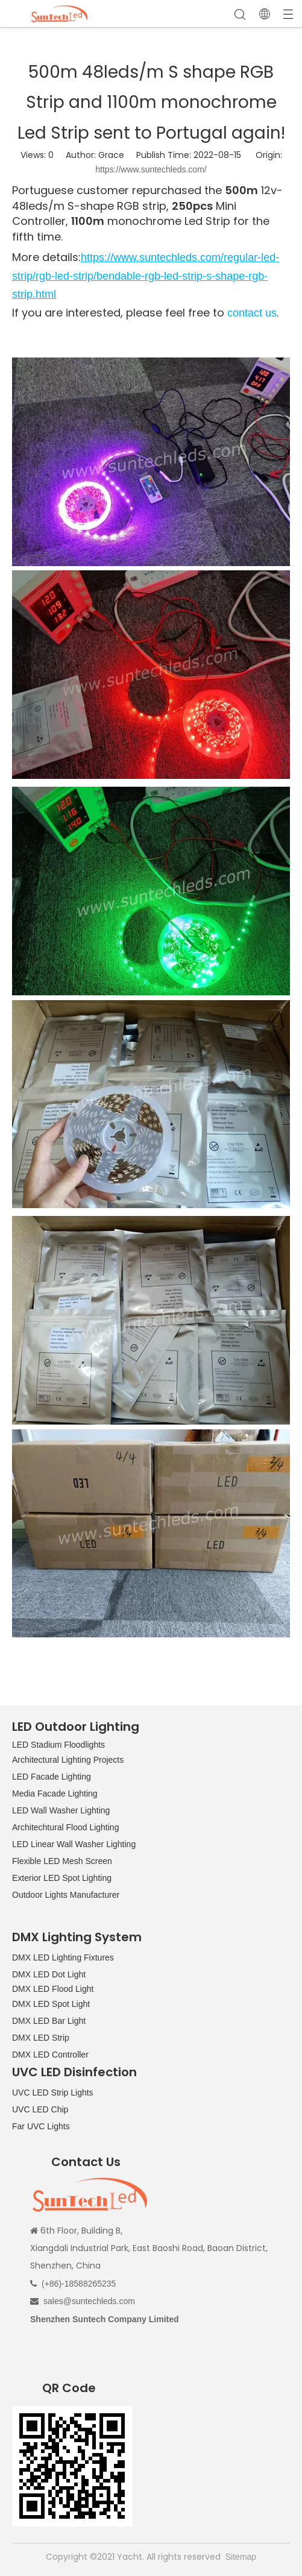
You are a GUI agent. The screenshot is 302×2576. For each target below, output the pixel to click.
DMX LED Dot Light (49, 1974)
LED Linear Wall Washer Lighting (74, 1844)
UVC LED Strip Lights (52, 2092)
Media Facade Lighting (55, 1793)
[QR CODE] (72, 2466)
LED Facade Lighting (51, 1776)
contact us (252, 313)
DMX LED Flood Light (52, 1989)
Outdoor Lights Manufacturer (65, 1895)
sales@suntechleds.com (89, 2301)
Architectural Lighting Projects (68, 1760)
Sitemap (240, 2557)
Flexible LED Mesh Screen (62, 1861)
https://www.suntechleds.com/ (150, 169)
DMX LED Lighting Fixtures (63, 1957)
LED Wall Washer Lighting (61, 1810)
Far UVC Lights (41, 2126)
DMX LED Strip (40, 2037)
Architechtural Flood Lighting (65, 1827)
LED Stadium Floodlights (58, 1744)
